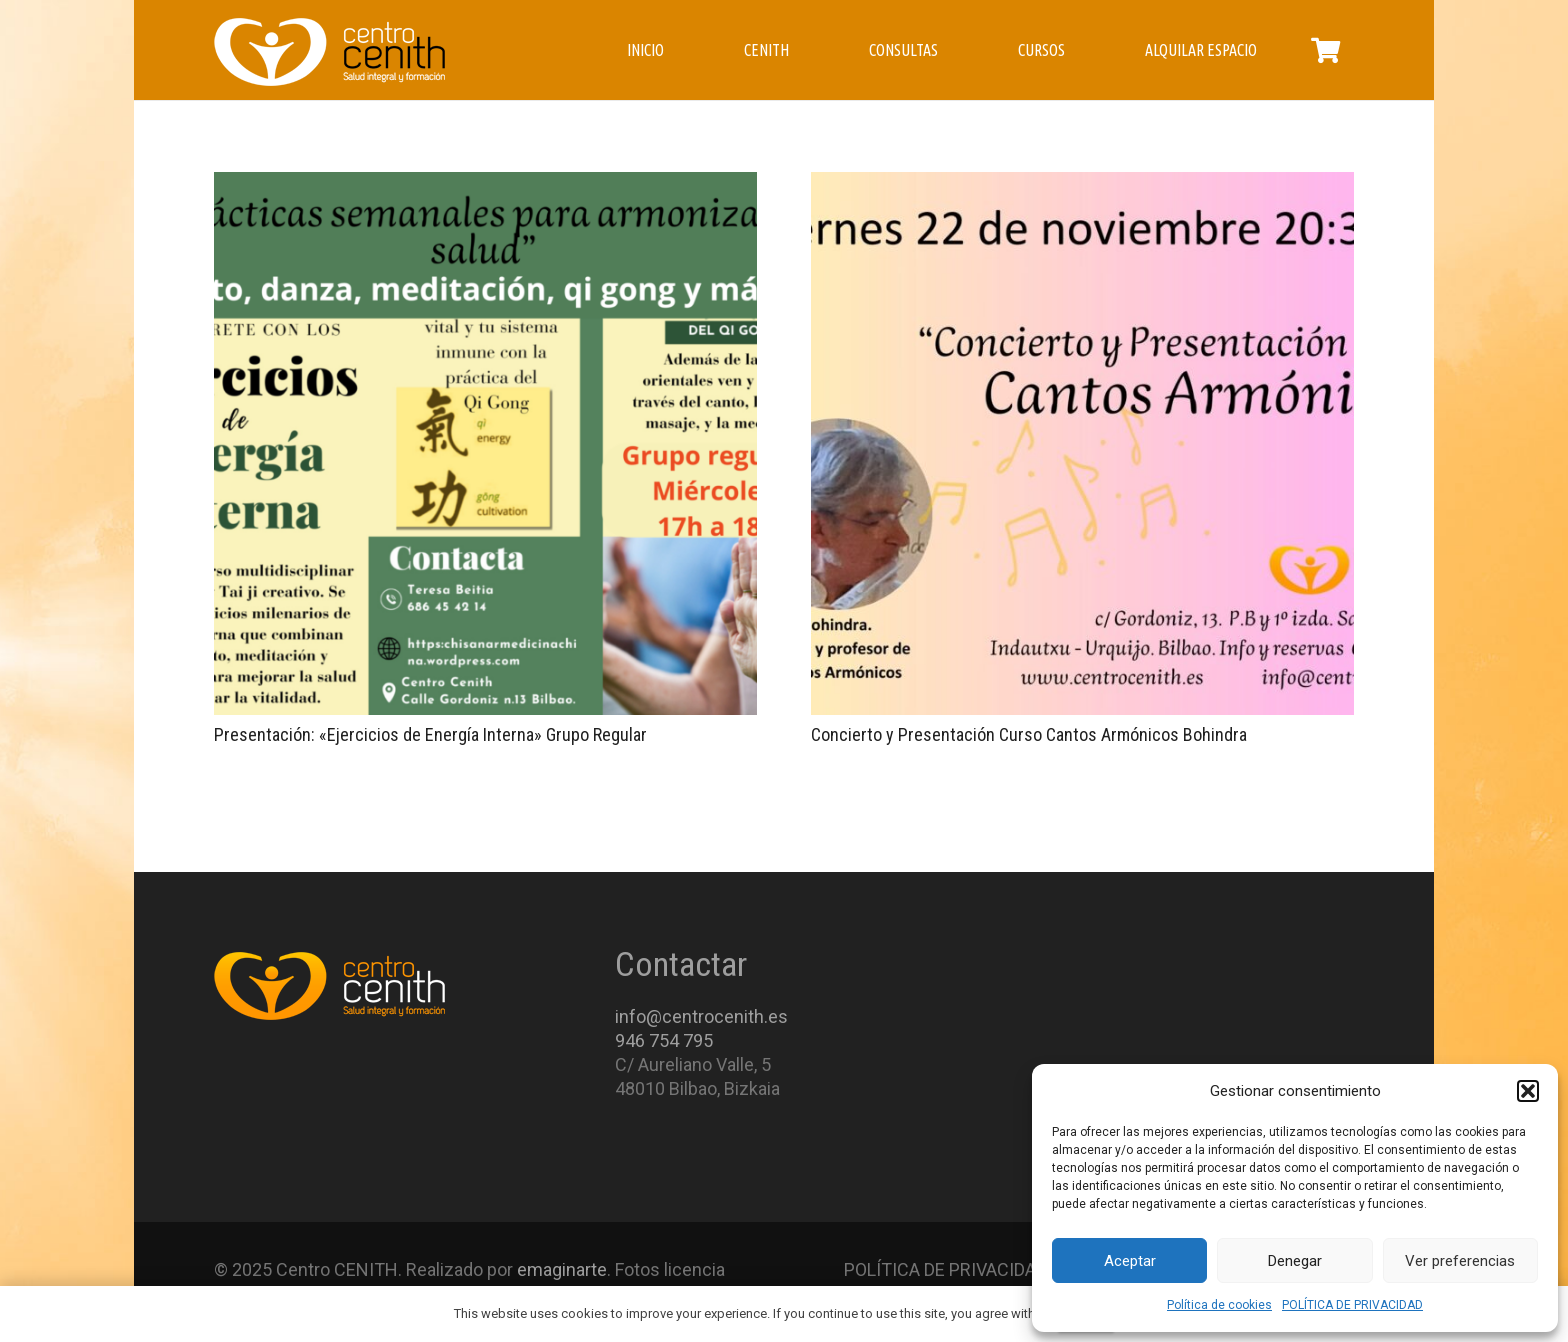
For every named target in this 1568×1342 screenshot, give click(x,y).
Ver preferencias (1460, 1261)
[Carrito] (1325, 50)
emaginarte (562, 1269)
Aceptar (1130, 1261)
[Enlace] (329, 50)
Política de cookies (1219, 1305)
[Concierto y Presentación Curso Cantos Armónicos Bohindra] (1082, 443)
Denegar (1295, 1261)
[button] (1528, 1091)
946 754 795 (664, 1040)
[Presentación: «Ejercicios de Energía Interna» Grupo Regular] (485, 443)
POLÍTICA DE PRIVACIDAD (1352, 1305)
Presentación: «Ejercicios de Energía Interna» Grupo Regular (430, 734)
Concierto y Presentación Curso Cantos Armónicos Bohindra (1029, 734)
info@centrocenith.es (701, 1016)
